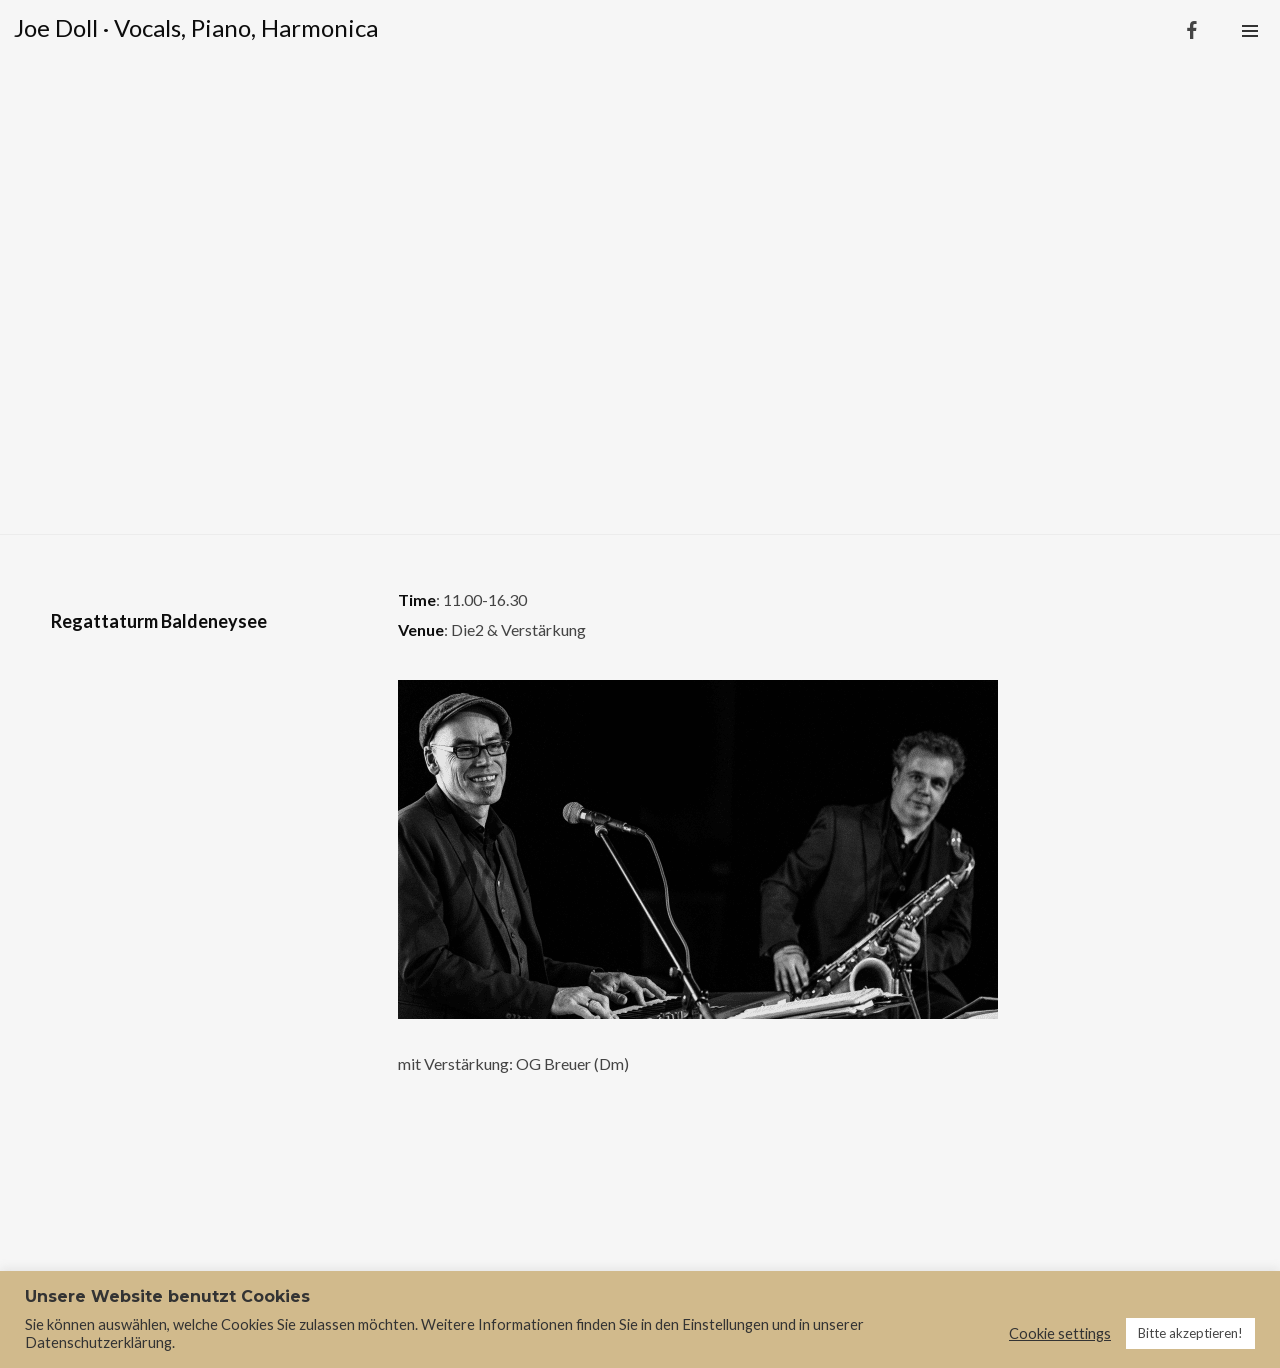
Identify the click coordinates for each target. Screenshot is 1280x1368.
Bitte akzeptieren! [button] (1190, 1333)
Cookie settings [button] (1060, 1333)
